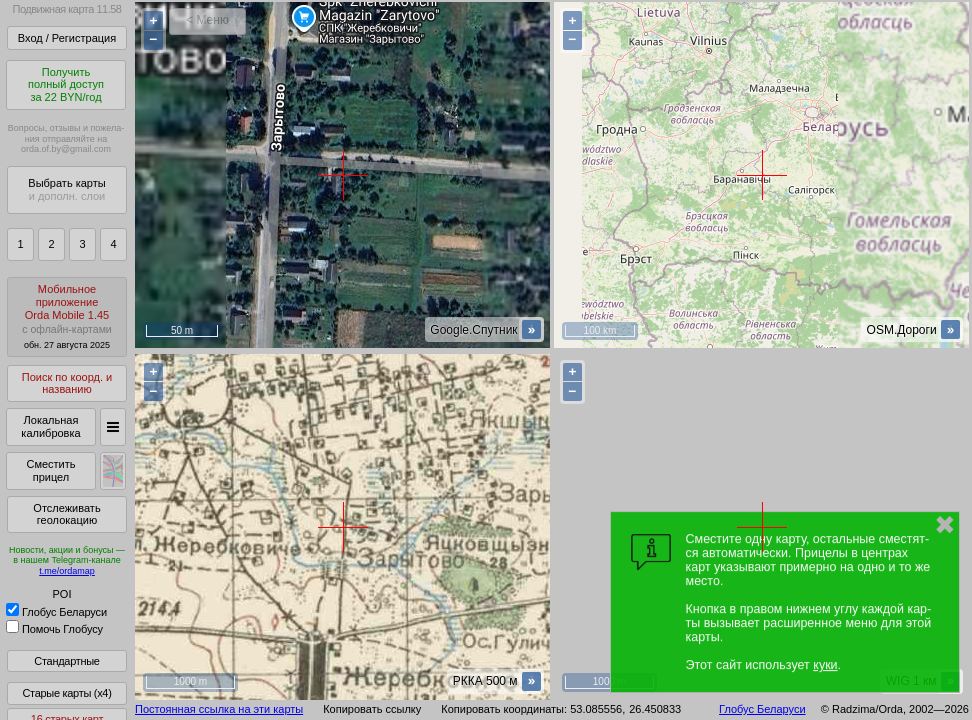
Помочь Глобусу (54, 629)
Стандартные (66, 661)
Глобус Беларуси (56, 612)
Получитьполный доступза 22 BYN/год (66, 84)
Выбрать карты (66, 189)
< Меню (207, 20)
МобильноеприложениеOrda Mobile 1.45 (67, 316)
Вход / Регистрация (67, 38)
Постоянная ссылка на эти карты (219, 709)
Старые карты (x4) (66, 693)
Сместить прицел (50, 470)
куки (825, 665)
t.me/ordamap (67, 571)
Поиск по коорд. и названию (67, 383)
